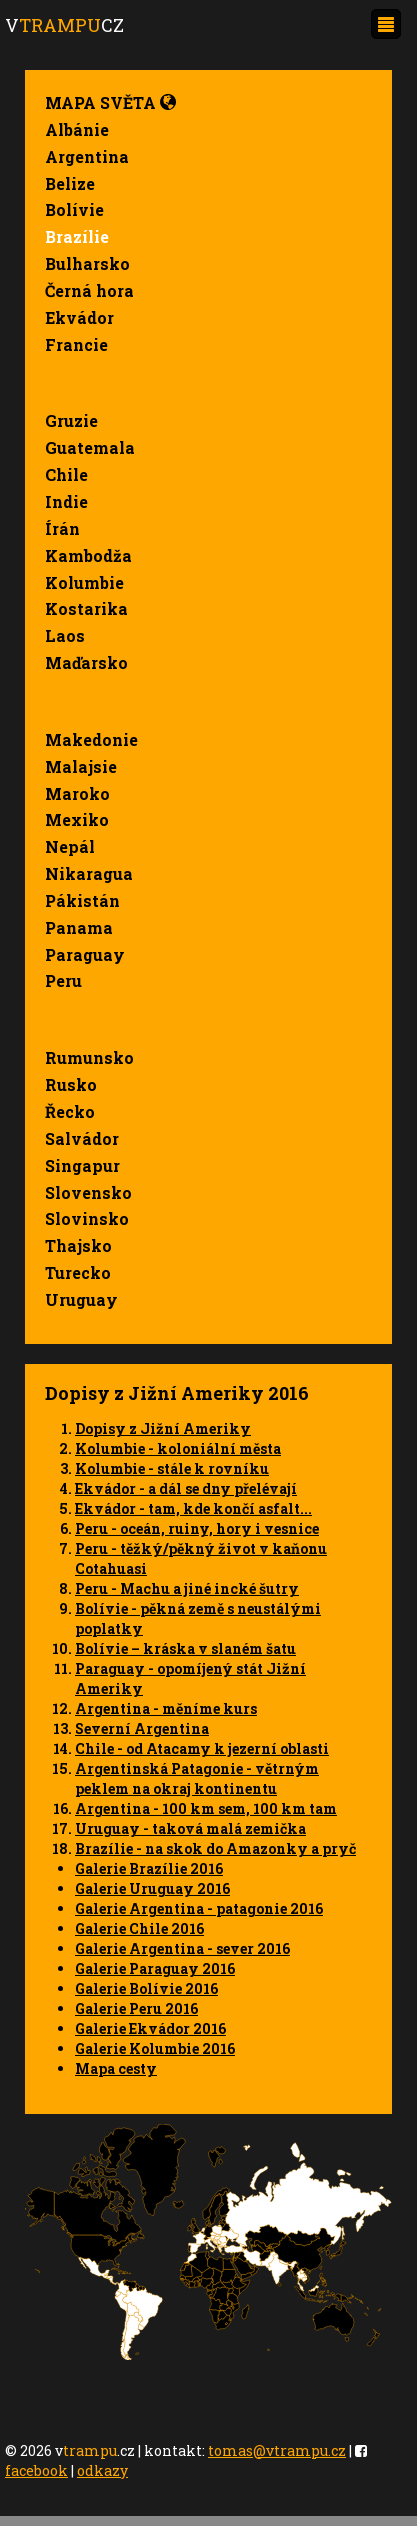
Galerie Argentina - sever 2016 (182, 1948)
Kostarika (86, 608)
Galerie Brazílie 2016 (149, 1868)
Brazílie (77, 236)
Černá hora (89, 290)
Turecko (78, 1272)
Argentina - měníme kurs (166, 1708)
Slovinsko (87, 1218)
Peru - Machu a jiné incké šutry (187, 1588)
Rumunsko (89, 1057)
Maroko (77, 793)
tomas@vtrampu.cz (277, 2450)
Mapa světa (110, 102)
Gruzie (71, 420)
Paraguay (85, 954)
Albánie (77, 129)
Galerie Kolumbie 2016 (155, 2048)
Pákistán (82, 900)
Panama (79, 927)
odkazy (102, 2470)
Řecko (70, 1111)
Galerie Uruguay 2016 (152, 1888)
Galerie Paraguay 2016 (155, 1968)
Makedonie (91, 739)
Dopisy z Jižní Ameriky (163, 1428)
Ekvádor (79, 317)
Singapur (82, 1165)
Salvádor (82, 1138)
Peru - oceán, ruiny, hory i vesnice (197, 1528)
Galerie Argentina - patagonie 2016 (199, 1908)
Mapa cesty (116, 2068)
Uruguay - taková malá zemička (190, 1828)
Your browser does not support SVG (208, 2242)
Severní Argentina (142, 1728)
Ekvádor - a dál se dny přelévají (186, 1488)
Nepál (70, 846)
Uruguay (81, 1299)
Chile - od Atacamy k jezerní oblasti (202, 1748)
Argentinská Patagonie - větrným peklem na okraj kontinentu (197, 1778)
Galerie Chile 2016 (139, 1928)
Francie (76, 344)
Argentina (87, 156)
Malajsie (81, 766)
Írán (62, 528)
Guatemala (90, 447)
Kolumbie (84, 582)
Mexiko (77, 819)
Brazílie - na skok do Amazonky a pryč (215, 1848)
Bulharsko (87, 263)
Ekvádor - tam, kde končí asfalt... (193, 1508)
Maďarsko (86, 662)
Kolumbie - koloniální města (178, 1448)
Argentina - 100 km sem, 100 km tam (206, 1808)
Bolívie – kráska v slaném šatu (185, 1648)
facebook (36, 2470)
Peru (63, 980)
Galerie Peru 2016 (136, 2008)
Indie (66, 501)
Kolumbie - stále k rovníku (172, 1468)
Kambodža (88, 555)
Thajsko (78, 1245)
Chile (66, 474)
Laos (65, 635)
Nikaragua (89, 873)
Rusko (71, 1084)
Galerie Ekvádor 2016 (150, 2028)
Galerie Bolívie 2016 (146, 1988)
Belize (70, 183)
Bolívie (74, 209)
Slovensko (88, 1192)
